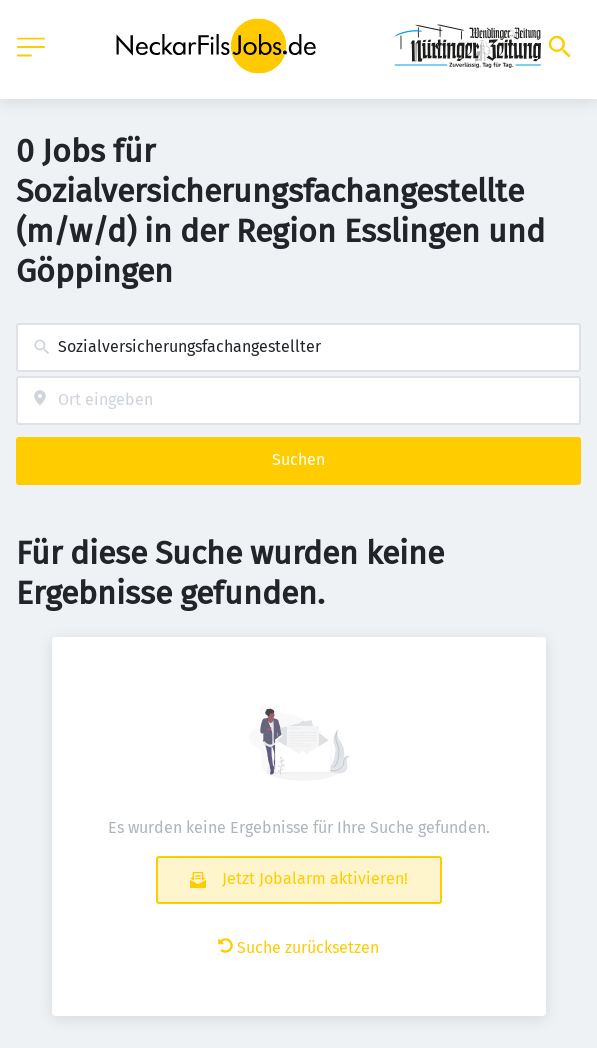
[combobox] (298, 347)
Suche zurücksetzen (298, 947)
